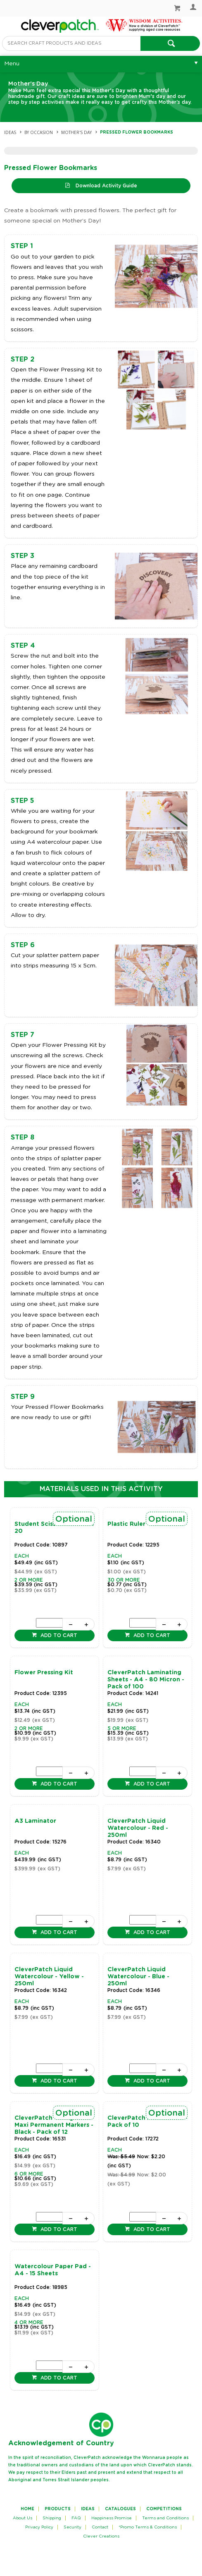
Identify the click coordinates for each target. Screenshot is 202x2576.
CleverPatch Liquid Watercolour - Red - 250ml (137, 1828)
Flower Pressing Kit (43, 1673)
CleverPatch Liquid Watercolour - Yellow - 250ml (49, 1977)
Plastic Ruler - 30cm (138, 1524)
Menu (11, 64)
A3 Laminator (35, 1821)
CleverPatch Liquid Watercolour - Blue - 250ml (138, 1977)
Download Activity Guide (105, 185)
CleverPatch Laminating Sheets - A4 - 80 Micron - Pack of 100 (145, 1680)
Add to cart (58, 1635)
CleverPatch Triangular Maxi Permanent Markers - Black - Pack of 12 (53, 2125)
